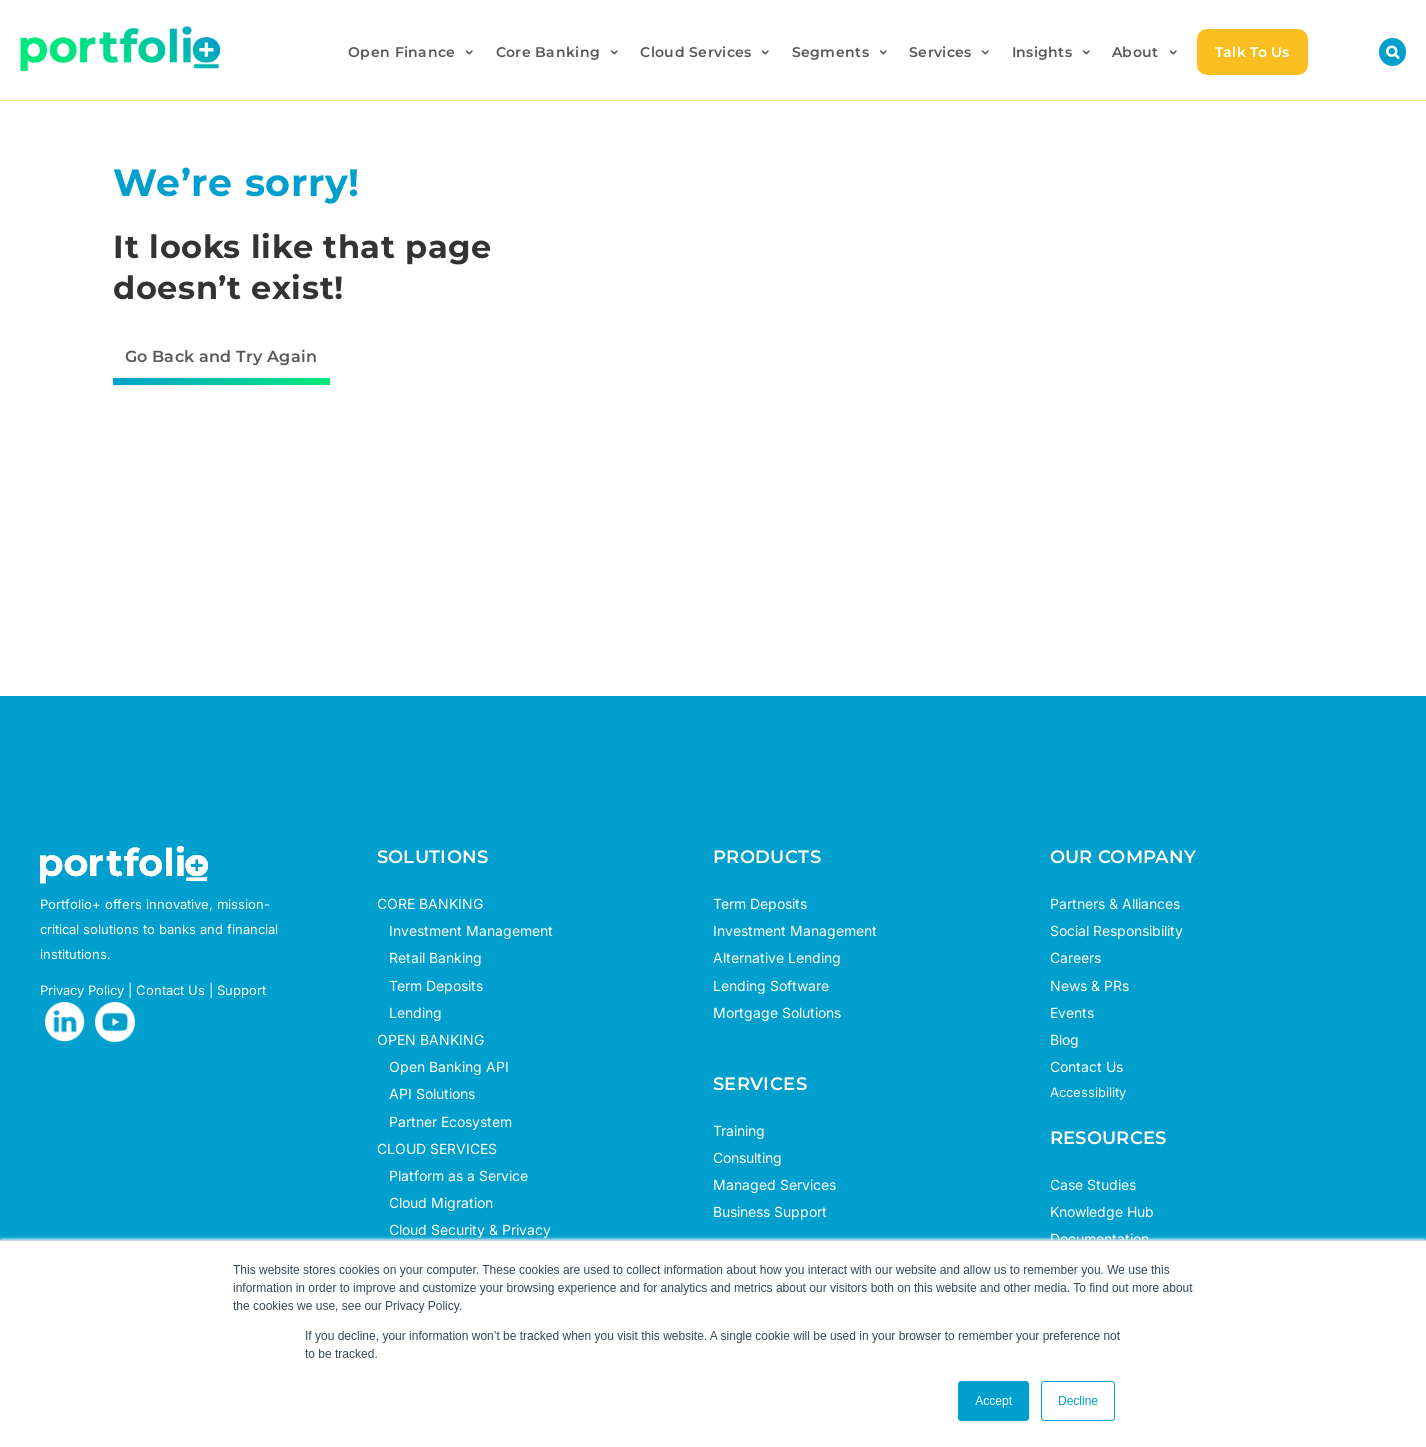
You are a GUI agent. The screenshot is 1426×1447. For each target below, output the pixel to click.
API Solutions (426, 1093)
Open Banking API (443, 1066)
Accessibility (1088, 1092)
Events (1072, 1012)
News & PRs (1089, 985)
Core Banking (559, 52)
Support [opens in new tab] (241, 990)
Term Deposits (430, 985)
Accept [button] (993, 1401)
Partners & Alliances (1115, 903)
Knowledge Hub (1102, 1211)
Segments (841, 52)
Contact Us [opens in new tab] (170, 990)
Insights (1053, 52)
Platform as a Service (452, 1175)
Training (739, 1130)
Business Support (770, 1211)
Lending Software (771, 985)
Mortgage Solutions (777, 1012)
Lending (415, 1012)
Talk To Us (1252, 52)
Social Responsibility (1116, 930)
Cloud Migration (435, 1202)
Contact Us (1086, 1066)
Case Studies (1093, 1184)
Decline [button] (1078, 1401)
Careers (1075, 957)
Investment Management (471, 930)
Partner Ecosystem (444, 1121)
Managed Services (774, 1184)
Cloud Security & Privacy (464, 1229)
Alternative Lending (777, 957)
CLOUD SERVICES (437, 1148)
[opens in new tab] (65, 1022)
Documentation (1099, 1238)
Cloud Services (706, 52)
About (1146, 52)
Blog (1064, 1039)
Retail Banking (429, 957)
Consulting (747, 1157)
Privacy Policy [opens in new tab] (82, 990)
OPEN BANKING (430, 1039)
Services (951, 52)
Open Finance (412, 52)
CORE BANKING (430, 903)
